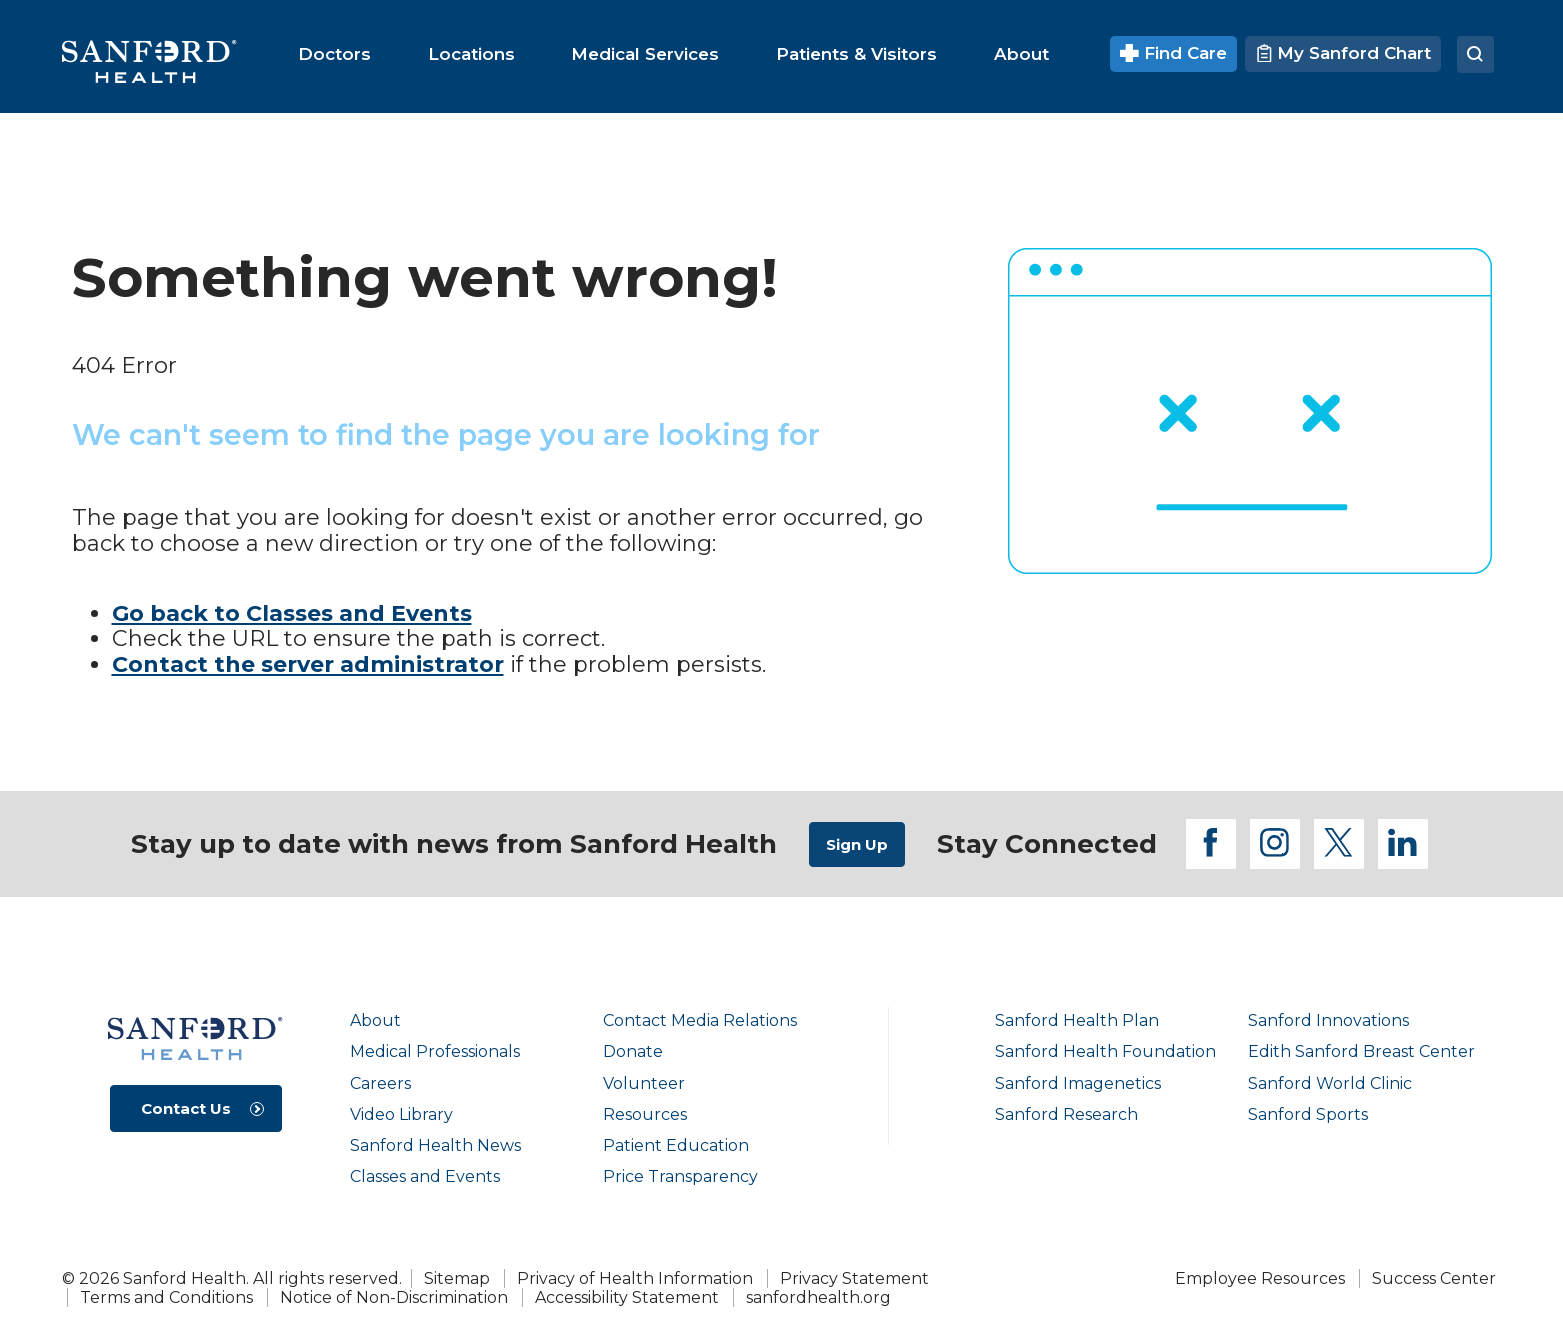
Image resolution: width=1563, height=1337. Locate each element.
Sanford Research (1066, 1114)
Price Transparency (680, 1176)
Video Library (401, 1114)
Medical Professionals (435, 1051)
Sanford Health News (435, 1145)
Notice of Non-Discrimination (394, 1297)
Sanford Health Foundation (1105, 1051)
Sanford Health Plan (1077, 1020)
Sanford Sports (1308, 1114)
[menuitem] (334, 54)
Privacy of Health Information (635, 1278)
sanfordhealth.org (818, 1297)
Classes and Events (425, 1176)
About (375, 1020)
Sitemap (457, 1278)
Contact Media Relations (700, 1020)
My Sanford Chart (1343, 53)
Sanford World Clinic (1330, 1083)
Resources (645, 1114)
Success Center (1434, 1278)
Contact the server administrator (308, 664)
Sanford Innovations (1328, 1020)
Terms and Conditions (166, 1297)
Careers (380, 1083)
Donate (633, 1051)
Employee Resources (1260, 1278)
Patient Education (676, 1145)
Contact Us (186, 1108)
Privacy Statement (854, 1278)
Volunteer (644, 1083)
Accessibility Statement (627, 1297)
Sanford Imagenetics (1078, 1083)
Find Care (1173, 53)
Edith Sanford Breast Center (1361, 1051)
